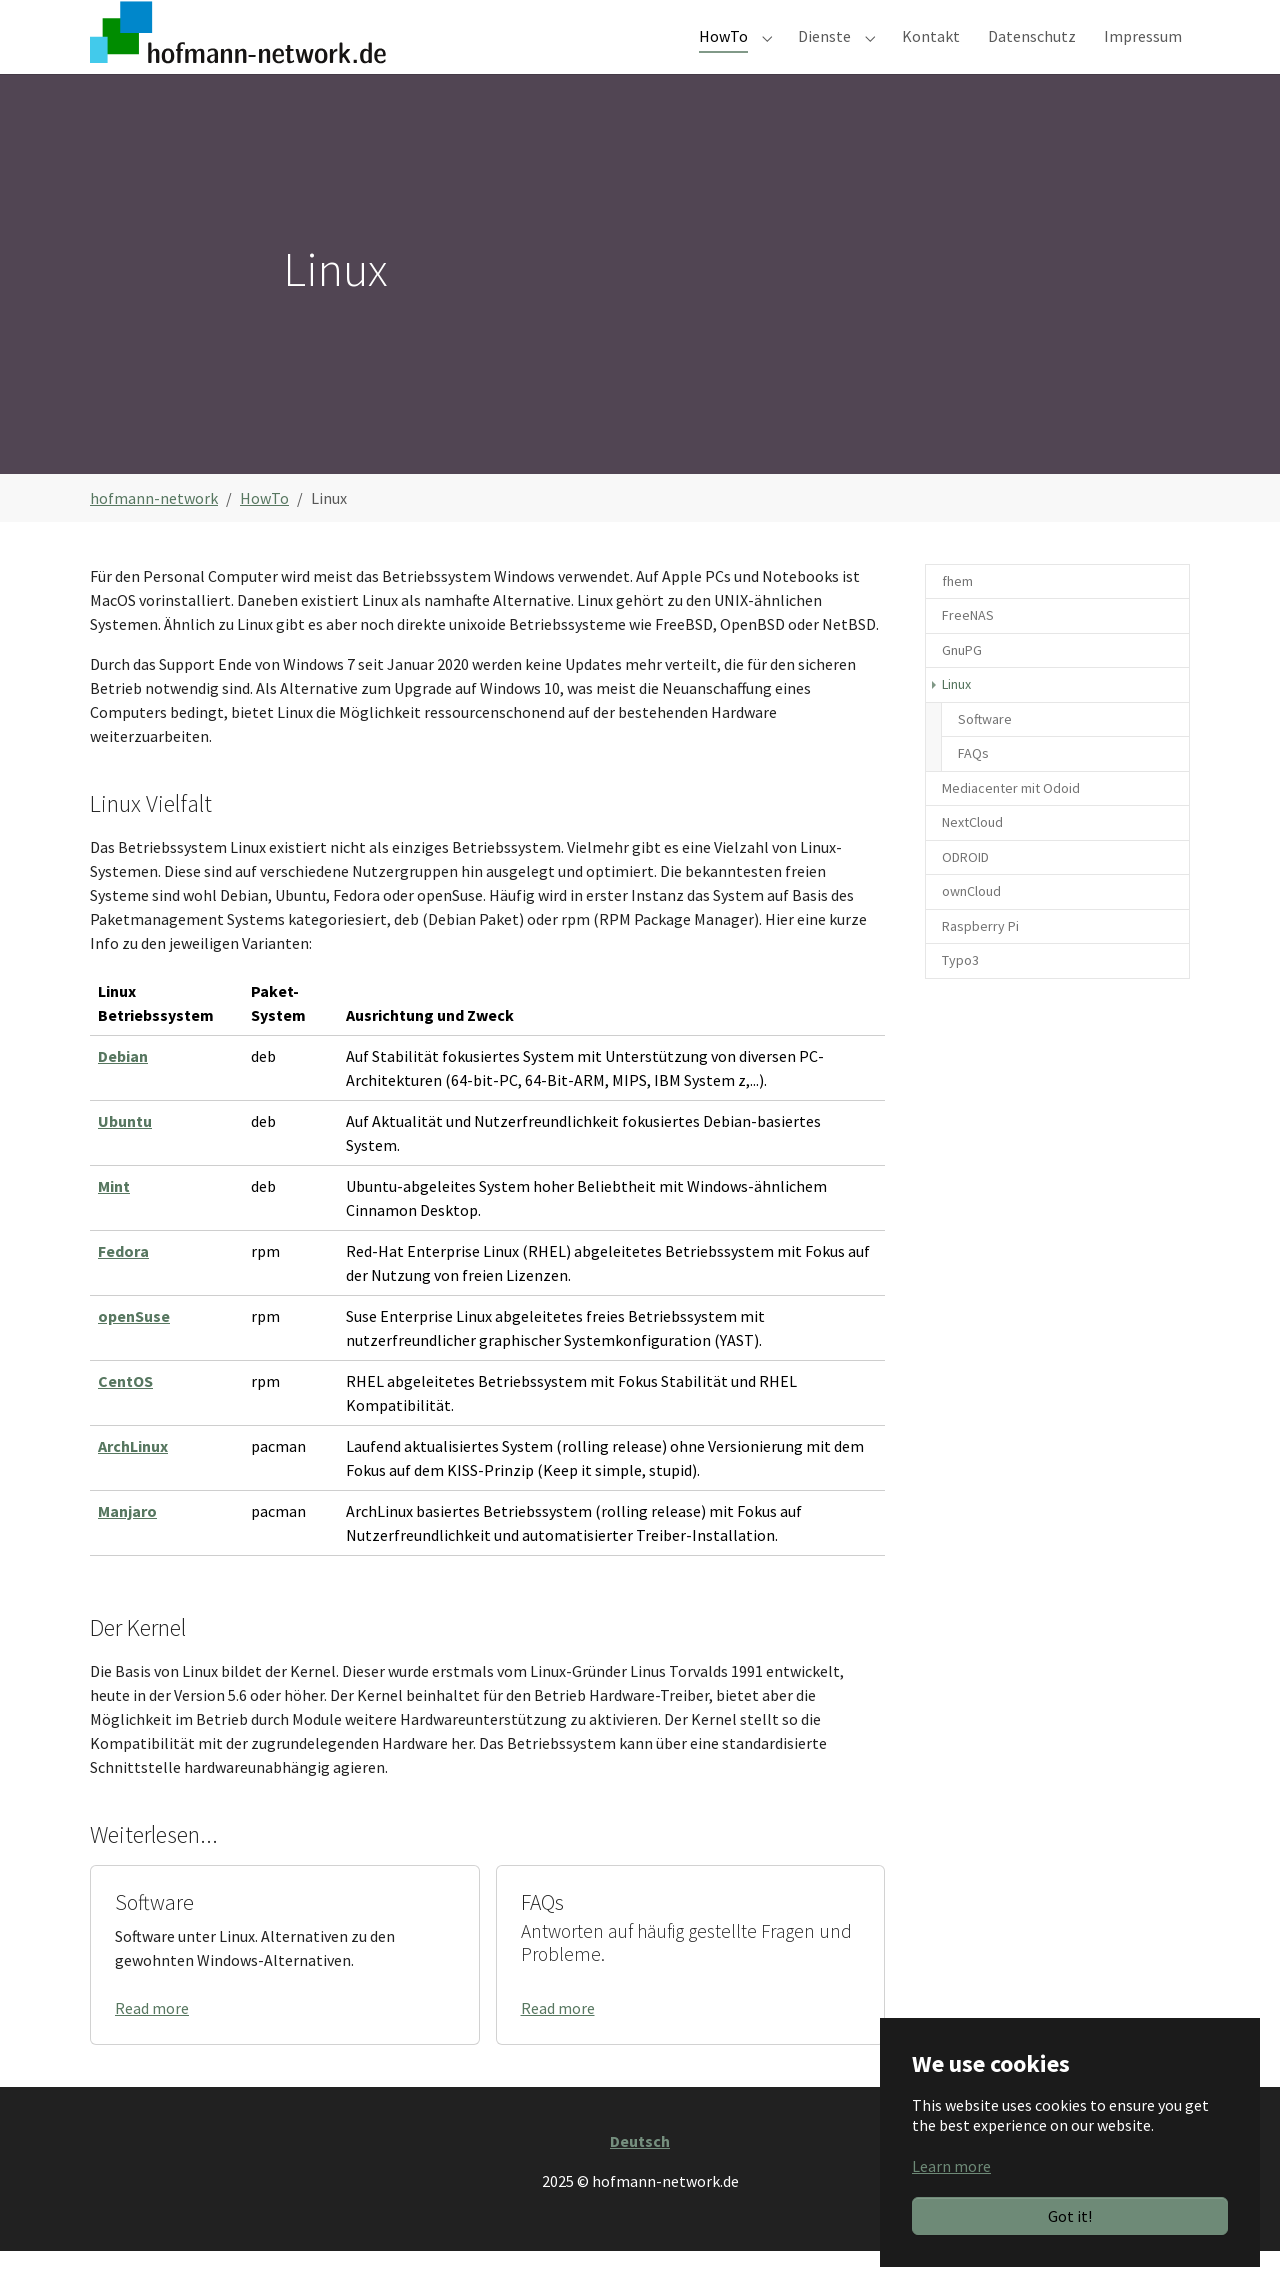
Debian (123, 1092)
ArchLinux (133, 1482)
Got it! (1070, 2216)
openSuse (134, 1352)
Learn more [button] (951, 2166)
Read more (152, 2044)
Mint (114, 1222)
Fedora (123, 1287)
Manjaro (127, 1547)
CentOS (125, 1417)
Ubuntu (125, 1157)
